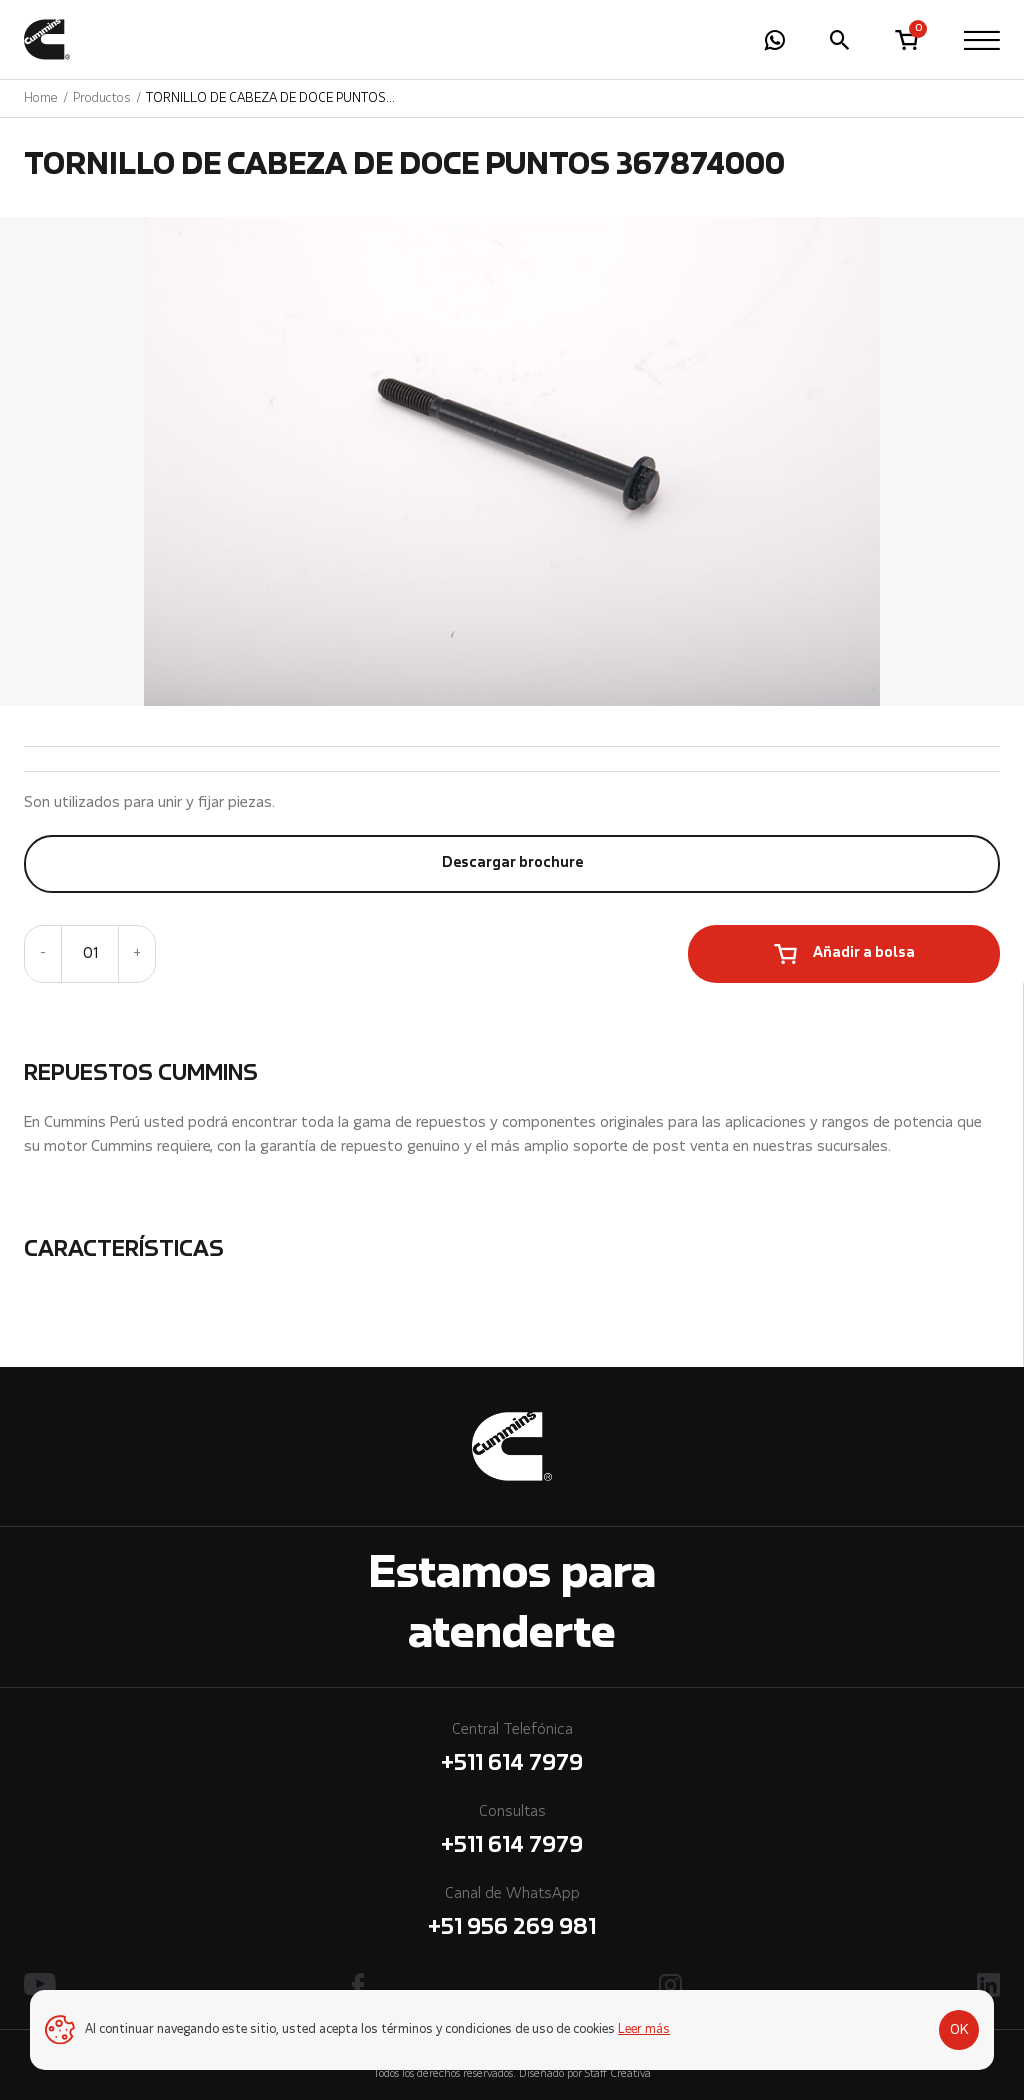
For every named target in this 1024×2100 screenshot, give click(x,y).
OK (959, 2030)
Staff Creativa (618, 2074)
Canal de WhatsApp (512, 1915)
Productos (102, 98)
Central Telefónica (512, 1751)
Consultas (512, 1833)
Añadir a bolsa (864, 953)
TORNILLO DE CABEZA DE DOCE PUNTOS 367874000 (266, 99)
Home (41, 98)
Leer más (644, 2030)
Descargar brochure (512, 863)
